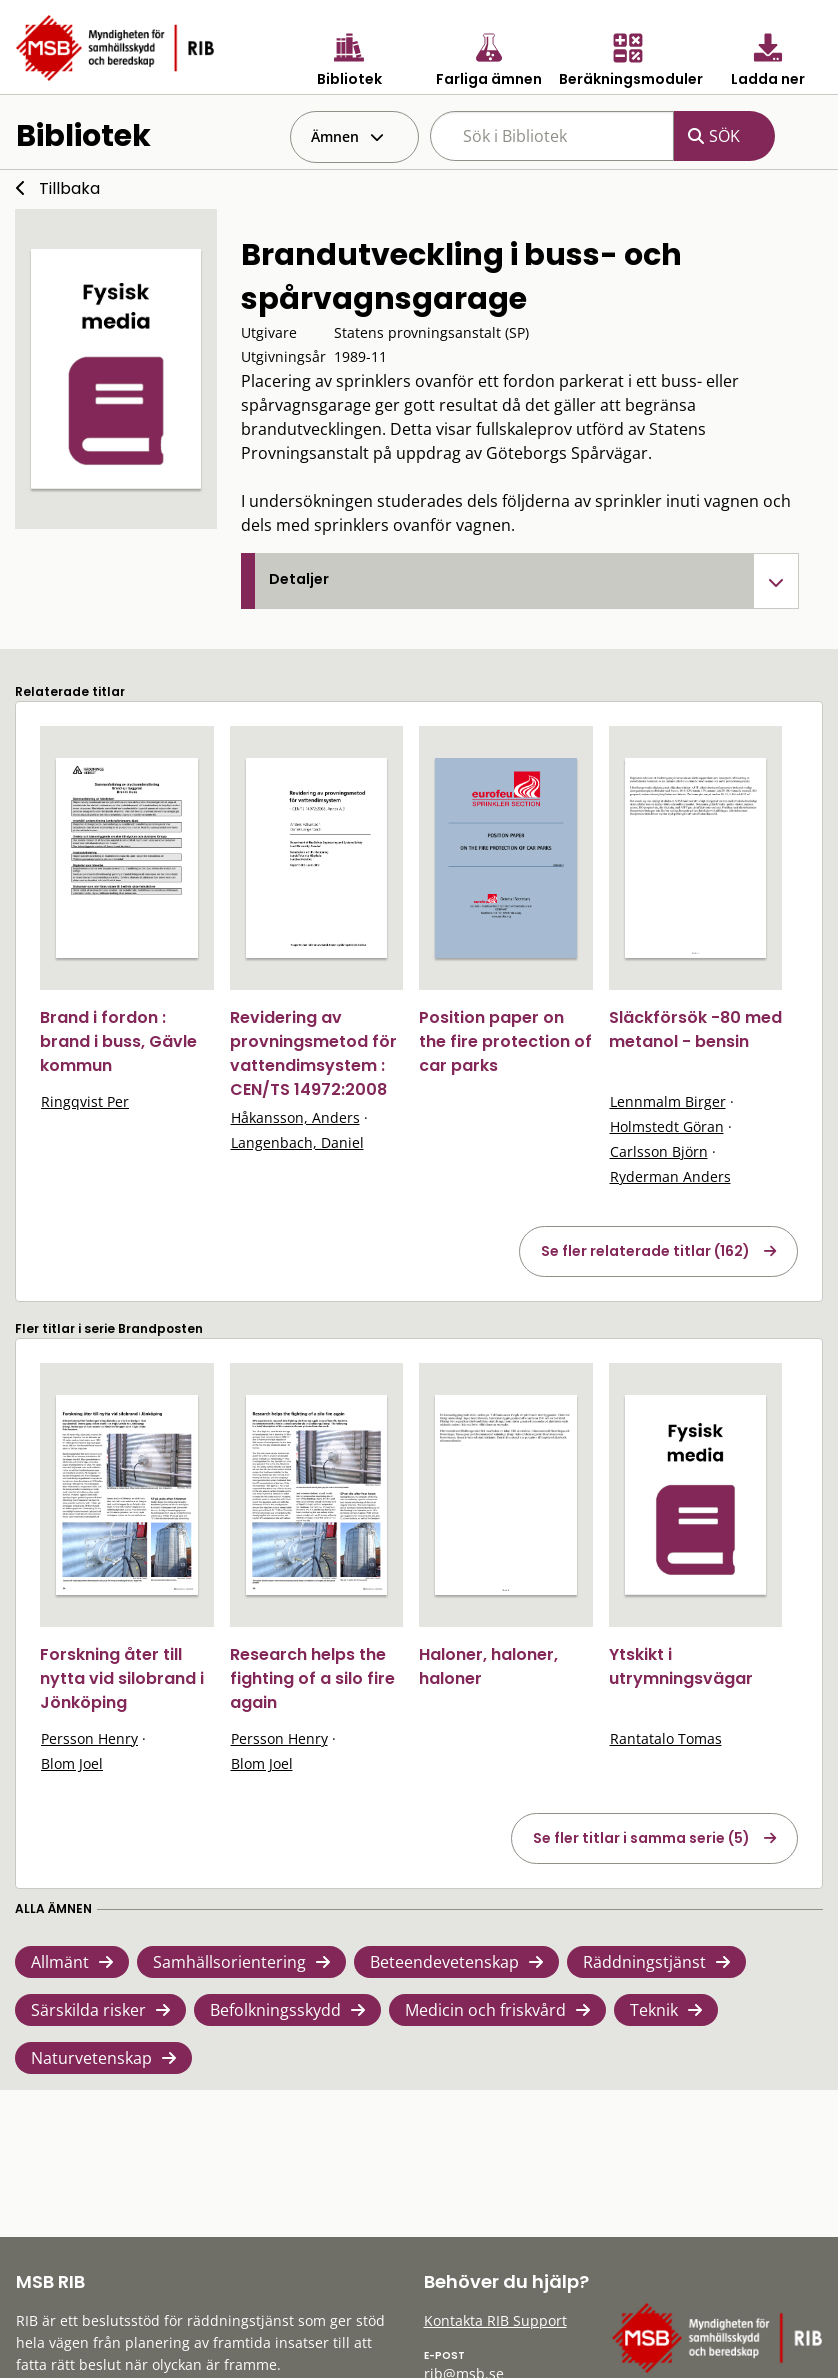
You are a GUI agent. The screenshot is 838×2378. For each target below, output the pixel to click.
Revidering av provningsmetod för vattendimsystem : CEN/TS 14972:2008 (313, 1053)
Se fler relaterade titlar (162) (645, 1251)
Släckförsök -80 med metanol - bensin (695, 1029)
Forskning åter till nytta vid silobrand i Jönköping (122, 1678)
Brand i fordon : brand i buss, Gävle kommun (118, 1041)
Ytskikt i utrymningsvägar (681, 1666)
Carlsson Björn (659, 1151)
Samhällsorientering (229, 1962)
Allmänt (60, 1962)
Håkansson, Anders (295, 1117)
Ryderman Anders (670, 1176)
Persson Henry (89, 1738)
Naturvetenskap (91, 2058)
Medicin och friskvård (485, 2010)
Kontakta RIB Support (495, 2320)
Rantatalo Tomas (666, 1738)
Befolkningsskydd (275, 2010)
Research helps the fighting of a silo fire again (312, 1678)
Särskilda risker (88, 2010)
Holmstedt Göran (667, 1126)
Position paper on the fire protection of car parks (505, 1041)
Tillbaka (69, 188)
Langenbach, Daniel (297, 1142)
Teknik (654, 2010)
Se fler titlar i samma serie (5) (641, 1838)
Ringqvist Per (85, 1101)
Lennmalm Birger (668, 1101)
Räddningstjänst (644, 1962)
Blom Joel (72, 1763)
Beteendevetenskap (444, 1962)
